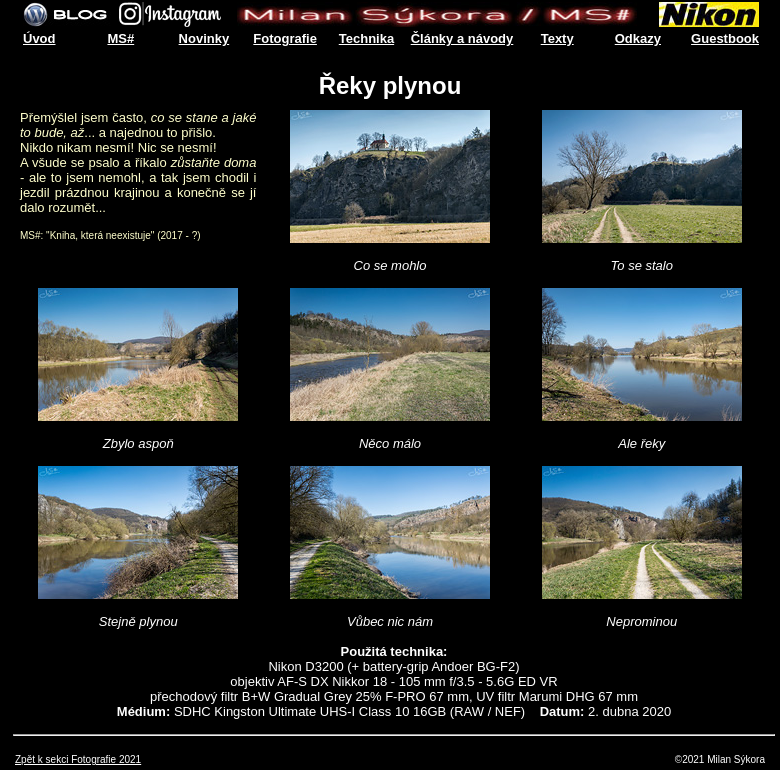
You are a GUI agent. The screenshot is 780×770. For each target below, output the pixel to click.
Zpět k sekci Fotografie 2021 (78, 759)
